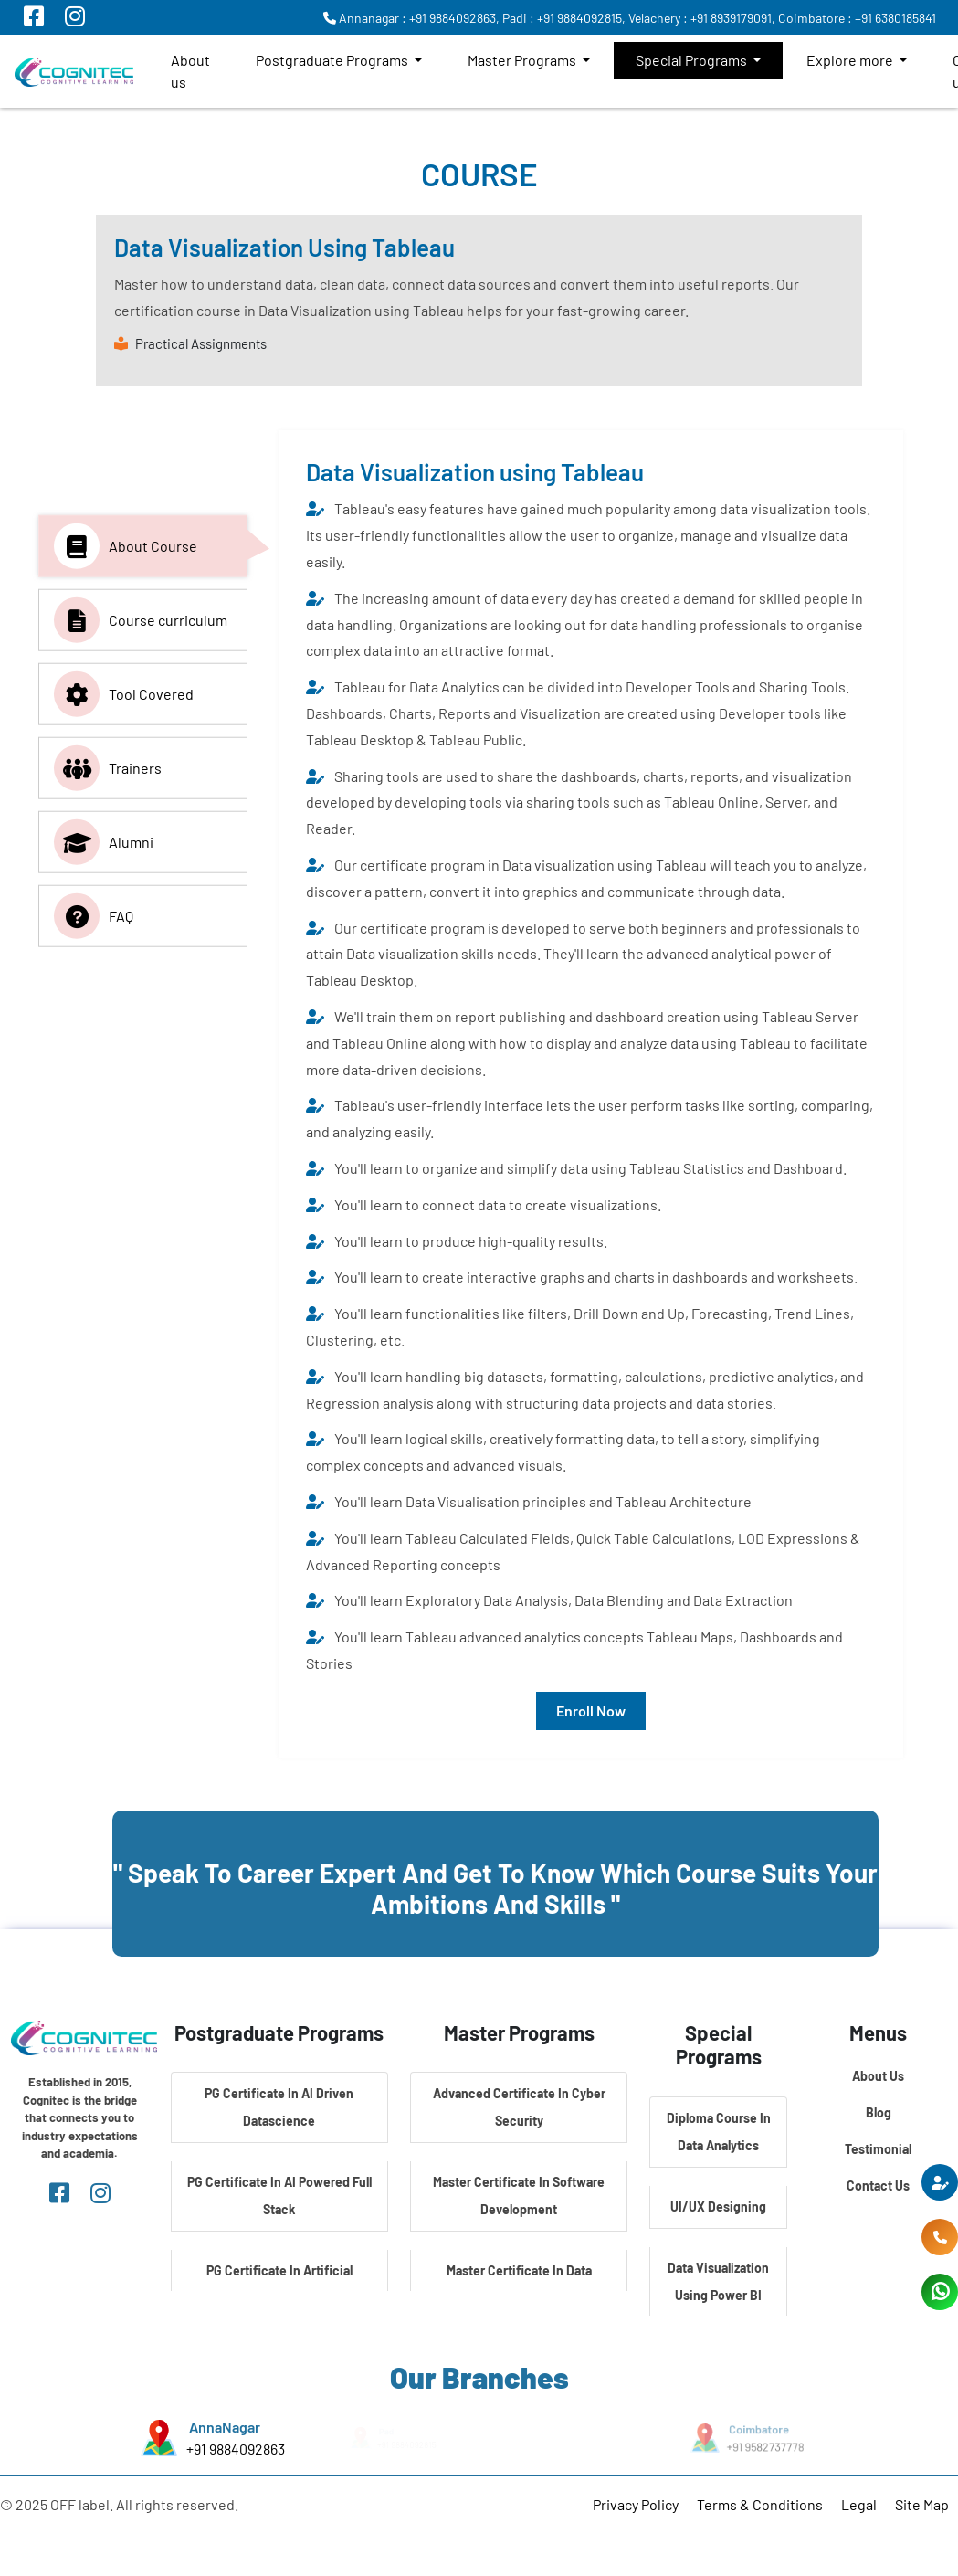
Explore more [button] (851, 60)
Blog (878, 2112)
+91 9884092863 (234, 2448)
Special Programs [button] (693, 60)
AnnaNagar (223, 2427)
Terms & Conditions (760, 2504)
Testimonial (878, 2149)
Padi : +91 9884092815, (564, 18)
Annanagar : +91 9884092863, (411, 18)
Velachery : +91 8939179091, (701, 18)
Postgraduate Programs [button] (333, 60)
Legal (859, 2504)
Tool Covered (124, 694)
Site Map (922, 2504)
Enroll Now (591, 1710)
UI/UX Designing (718, 2206)
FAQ (93, 916)
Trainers (108, 768)
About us (190, 70)
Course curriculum (140, 620)
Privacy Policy (636, 2504)
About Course (125, 546)
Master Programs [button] (523, 60)
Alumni (103, 842)
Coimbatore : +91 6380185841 (857, 18)
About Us (878, 2076)
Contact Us (878, 2185)
